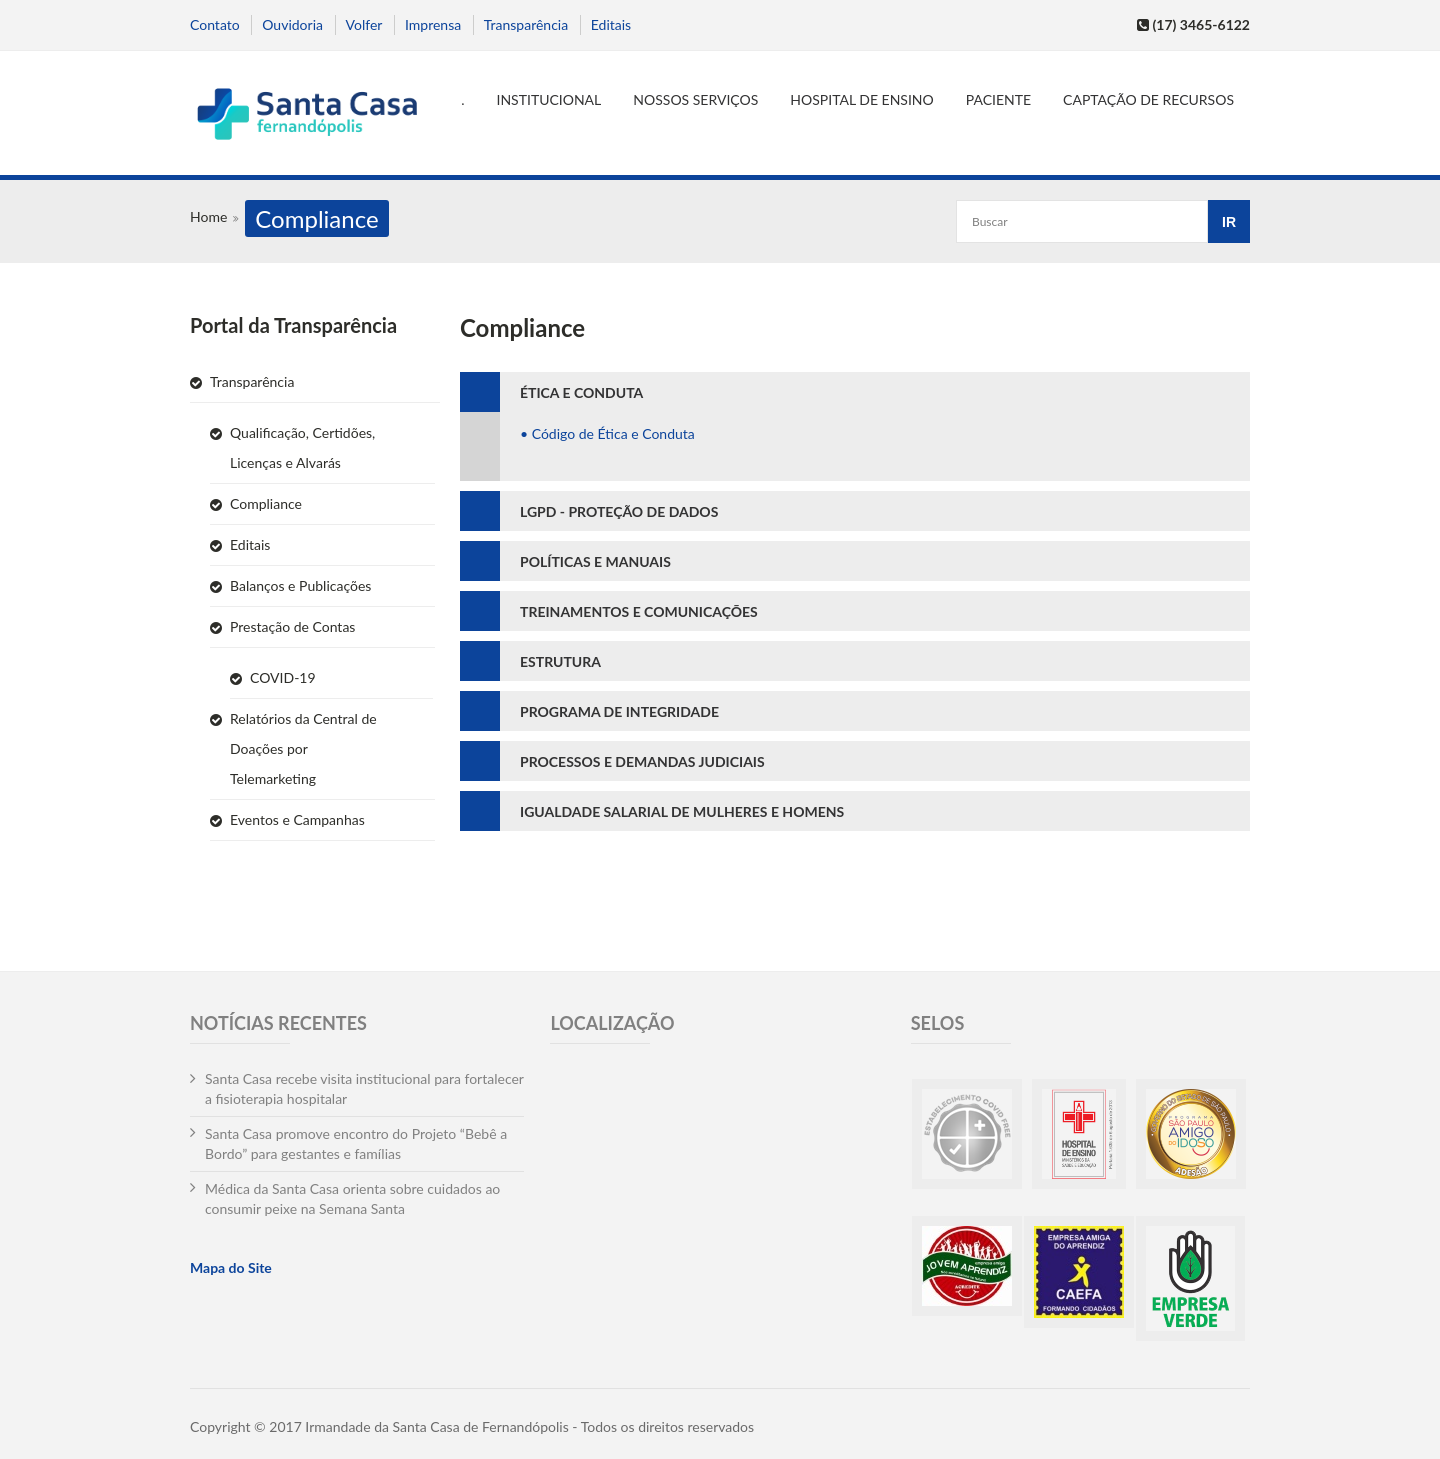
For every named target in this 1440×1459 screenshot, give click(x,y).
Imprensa (433, 24)
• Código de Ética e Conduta (607, 433)
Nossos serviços (695, 99)
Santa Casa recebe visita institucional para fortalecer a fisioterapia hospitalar (364, 1088)
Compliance (266, 503)
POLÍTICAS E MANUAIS (595, 561)
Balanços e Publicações (300, 585)
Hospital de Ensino (861, 99)
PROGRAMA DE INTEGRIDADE (619, 711)
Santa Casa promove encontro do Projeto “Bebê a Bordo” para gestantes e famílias (356, 1143)
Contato (215, 24)
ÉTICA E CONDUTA (581, 392)
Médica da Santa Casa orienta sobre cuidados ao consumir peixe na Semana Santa (352, 1198)
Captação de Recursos (1148, 99)
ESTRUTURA (560, 661)
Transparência (526, 24)
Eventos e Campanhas (297, 819)
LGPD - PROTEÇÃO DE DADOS (619, 511)
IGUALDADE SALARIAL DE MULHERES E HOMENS (682, 811)
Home (208, 216)
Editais (611, 24)
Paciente (998, 99)
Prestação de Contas (292, 626)
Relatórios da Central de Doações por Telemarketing (303, 748)
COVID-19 (283, 677)
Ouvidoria (292, 24)
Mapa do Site (231, 1267)
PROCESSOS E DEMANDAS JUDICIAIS (642, 761)
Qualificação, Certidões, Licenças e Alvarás (302, 447)
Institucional (549, 99)
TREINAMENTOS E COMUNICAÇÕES (639, 611)
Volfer (364, 24)
